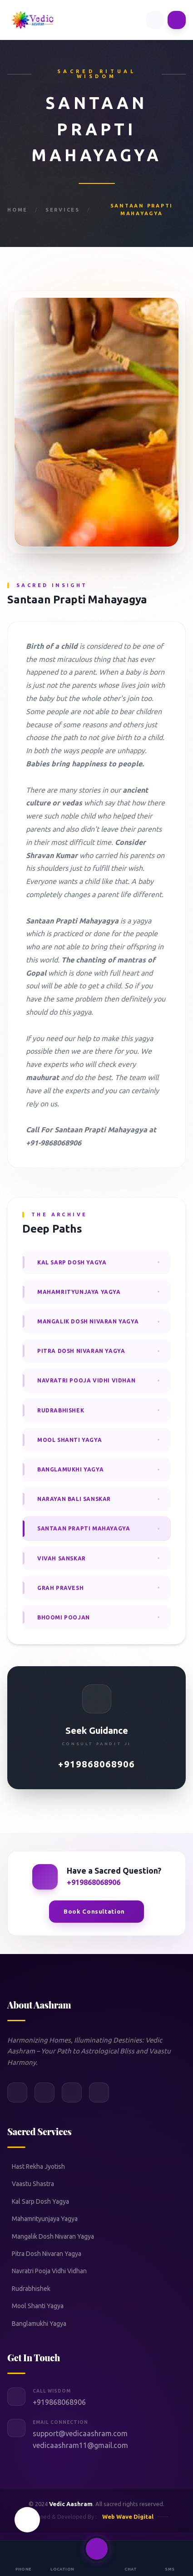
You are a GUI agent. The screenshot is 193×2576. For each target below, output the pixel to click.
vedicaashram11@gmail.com (80, 2445)
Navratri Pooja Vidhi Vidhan (49, 2271)
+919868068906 (96, 1764)
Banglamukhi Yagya (39, 2323)
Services (62, 209)
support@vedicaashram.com (80, 2433)
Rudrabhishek (31, 2288)
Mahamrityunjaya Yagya (45, 2218)
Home (17, 209)
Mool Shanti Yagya (38, 2306)
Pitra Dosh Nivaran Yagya (46, 2253)
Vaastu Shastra (33, 2183)
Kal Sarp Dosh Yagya (40, 2201)
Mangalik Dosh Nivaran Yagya (53, 2236)
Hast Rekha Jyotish (38, 2166)
